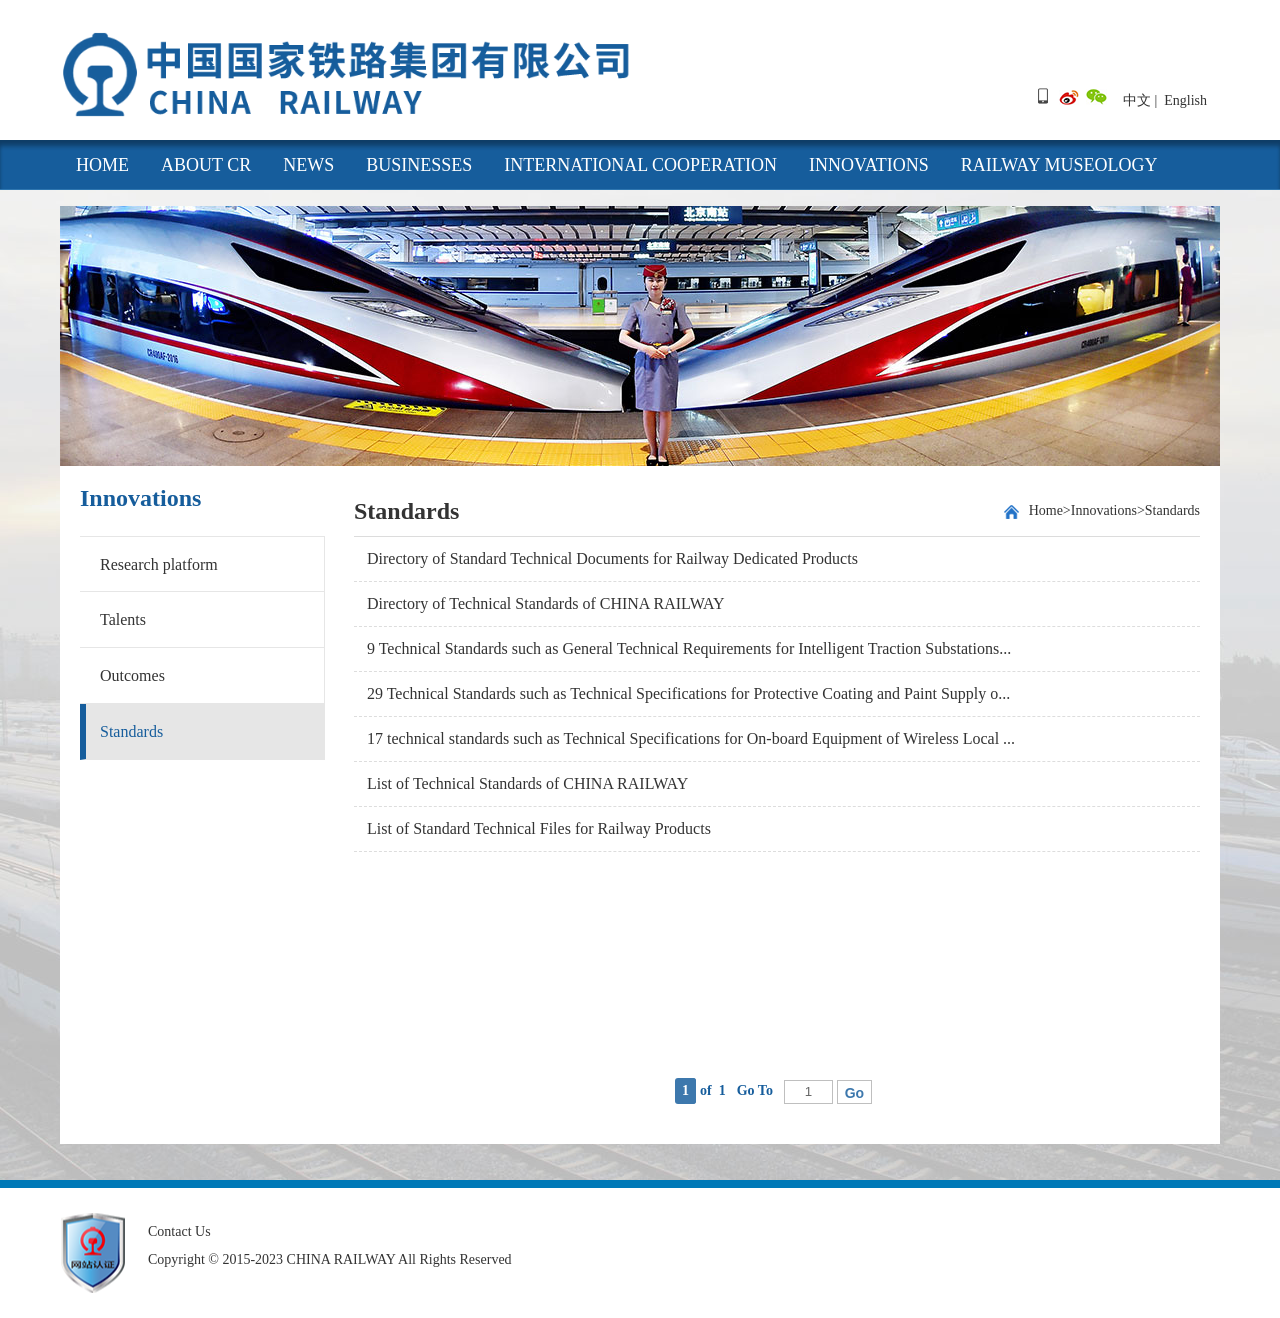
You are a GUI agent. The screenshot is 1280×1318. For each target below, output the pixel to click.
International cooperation (640, 165)
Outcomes (132, 675)
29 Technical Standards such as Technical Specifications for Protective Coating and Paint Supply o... (688, 693)
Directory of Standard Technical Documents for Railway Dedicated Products (612, 558)
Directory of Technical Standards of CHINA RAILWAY (546, 603)
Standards (131, 731)
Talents (123, 619)
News (308, 165)
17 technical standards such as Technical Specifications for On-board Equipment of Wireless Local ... (691, 738)
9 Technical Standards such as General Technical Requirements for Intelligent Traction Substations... (689, 648)
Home (1046, 510)
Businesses (419, 165)
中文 (1137, 100)
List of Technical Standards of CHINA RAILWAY (527, 783)
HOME (102, 165)
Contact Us (179, 1231)
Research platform (159, 564)
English (1185, 100)
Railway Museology (1059, 165)
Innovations (869, 165)
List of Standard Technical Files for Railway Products (539, 828)
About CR (206, 165)
